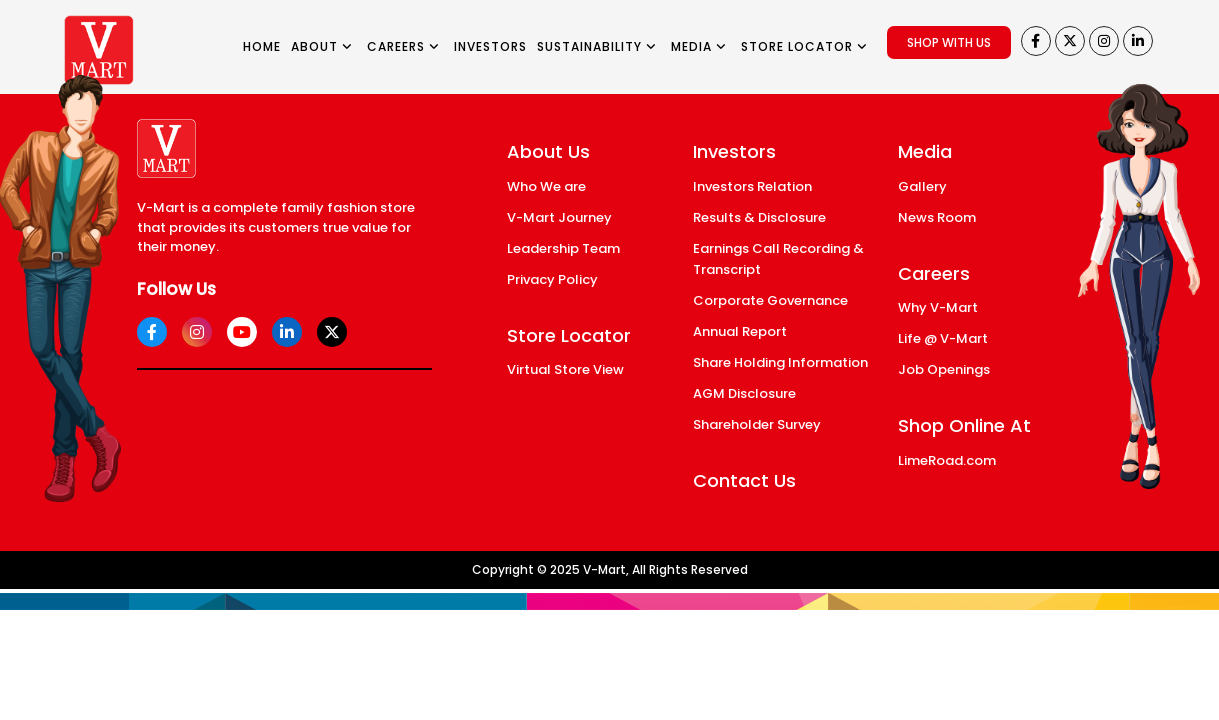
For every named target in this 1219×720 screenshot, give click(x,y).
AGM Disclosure (744, 393)
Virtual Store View (565, 369)
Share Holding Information (780, 362)
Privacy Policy (552, 279)
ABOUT (322, 46)
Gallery (922, 186)
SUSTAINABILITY (597, 46)
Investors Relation (752, 186)
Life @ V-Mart (943, 338)
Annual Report (740, 331)
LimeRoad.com (947, 460)
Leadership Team (563, 248)
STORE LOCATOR (804, 46)
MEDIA (699, 46)
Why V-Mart (938, 307)
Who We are (546, 186)
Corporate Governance (770, 300)
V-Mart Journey (559, 217)
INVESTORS (490, 46)
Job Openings (944, 369)
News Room (937, 217)
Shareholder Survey (757, 424)
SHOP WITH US (949, 42)
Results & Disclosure (759, 217)
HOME (262, 46)
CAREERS (403, 46)
